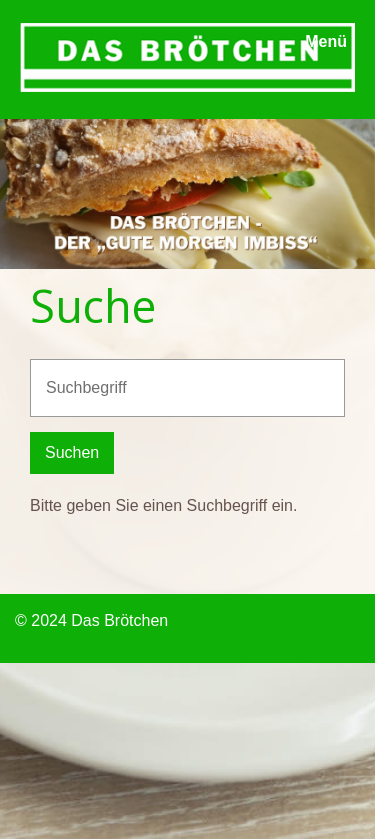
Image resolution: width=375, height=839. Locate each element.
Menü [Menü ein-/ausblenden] (326, 41)
